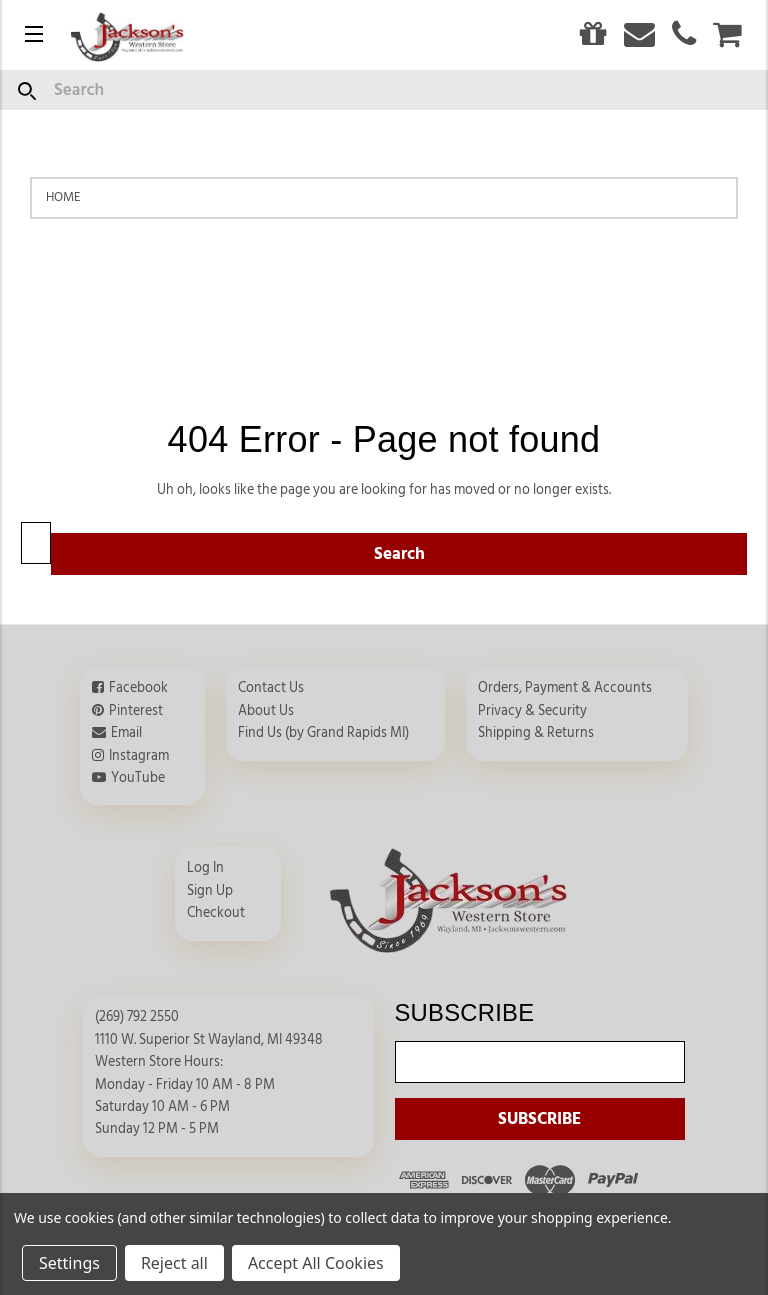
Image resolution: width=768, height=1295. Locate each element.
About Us (266, 711)
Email (126, 733)
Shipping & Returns (536, 733)
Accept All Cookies (316, 1263)
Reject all (174, 1263)
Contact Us (271, 688)
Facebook (138, 688)
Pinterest (136, 711)
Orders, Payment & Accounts (565, 688)
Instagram (139, 756)
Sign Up (210, 891)
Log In (205, 868)
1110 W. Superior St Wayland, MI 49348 (209, 1040)
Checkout (216, 913)
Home (63, 197)
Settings (69, 1263)
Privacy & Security (532, 711)
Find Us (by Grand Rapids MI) (323, 733)
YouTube (138, 778)
